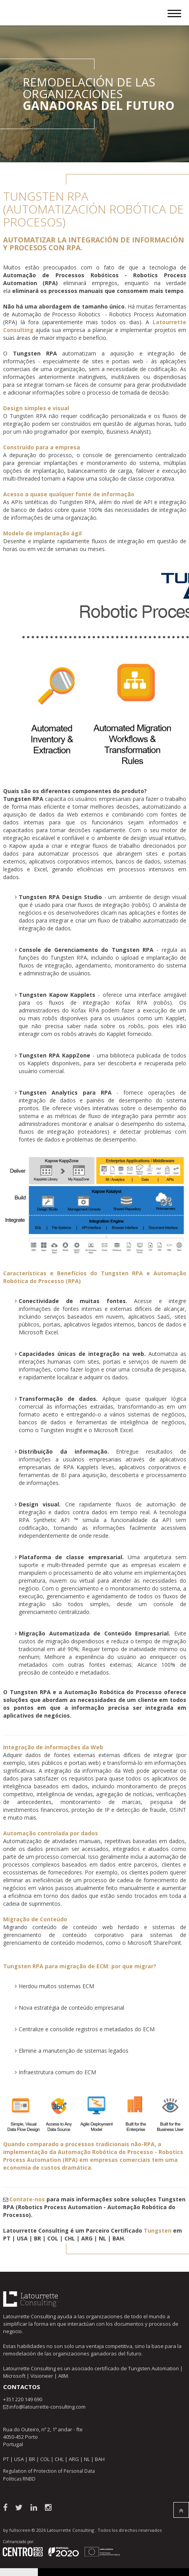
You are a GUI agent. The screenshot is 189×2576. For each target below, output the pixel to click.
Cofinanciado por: (18, 2541)
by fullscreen (16, 2530)
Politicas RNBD (19, 2478)
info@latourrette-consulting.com (47, 2406)
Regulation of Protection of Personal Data (49, 2471)
